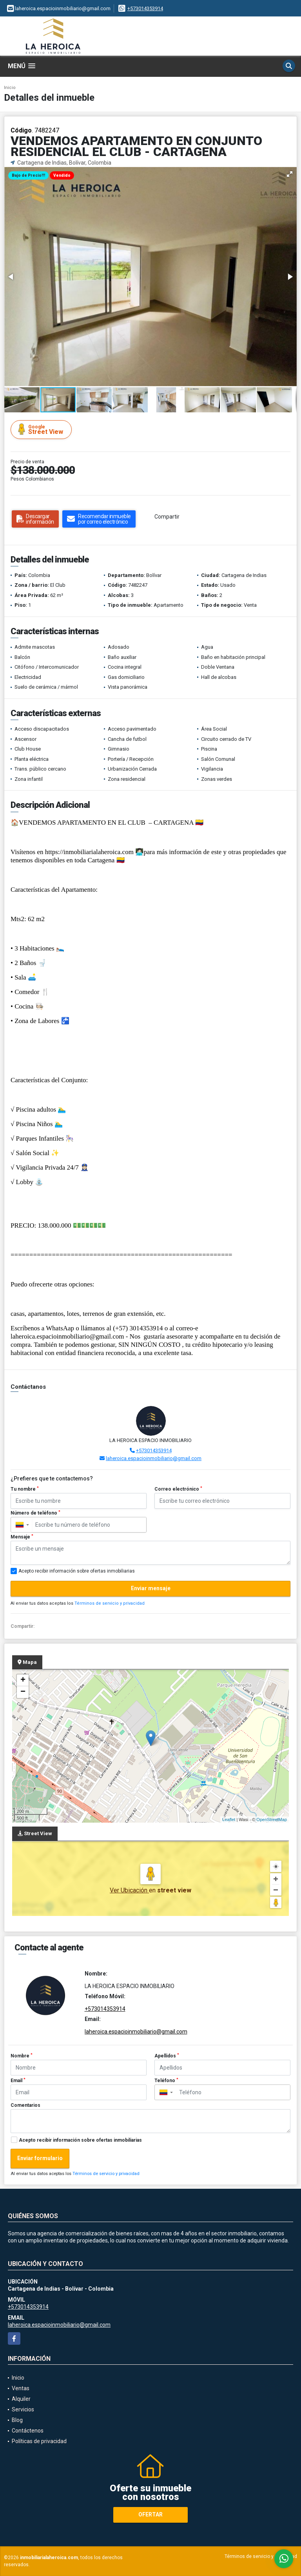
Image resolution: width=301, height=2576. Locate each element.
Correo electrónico (178, 1489)
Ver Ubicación (129, 1890)
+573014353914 (145, 8)
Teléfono (166, 2080)
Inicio (10, 87)
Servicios (23, 2409)
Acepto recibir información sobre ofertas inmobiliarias (80, 2140)
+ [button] (22, 1680)
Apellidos (166, 2056)
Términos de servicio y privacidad (109, 1603)
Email (18, 2080)
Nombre (22, 2056)
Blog (17, 2420)
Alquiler (21, 2399)
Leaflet (228, 1819)
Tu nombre (25, 1489)
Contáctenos (28, 2430)
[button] (289, 174)
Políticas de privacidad (39, 2441)
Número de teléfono (35, 1513)
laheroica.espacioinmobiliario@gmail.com (153, 1458)
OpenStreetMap (271, 1819)
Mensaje (22, 1537)
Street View (42, 429)
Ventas (20, 2388)
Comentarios (25, 2105)
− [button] (22, 1692)
